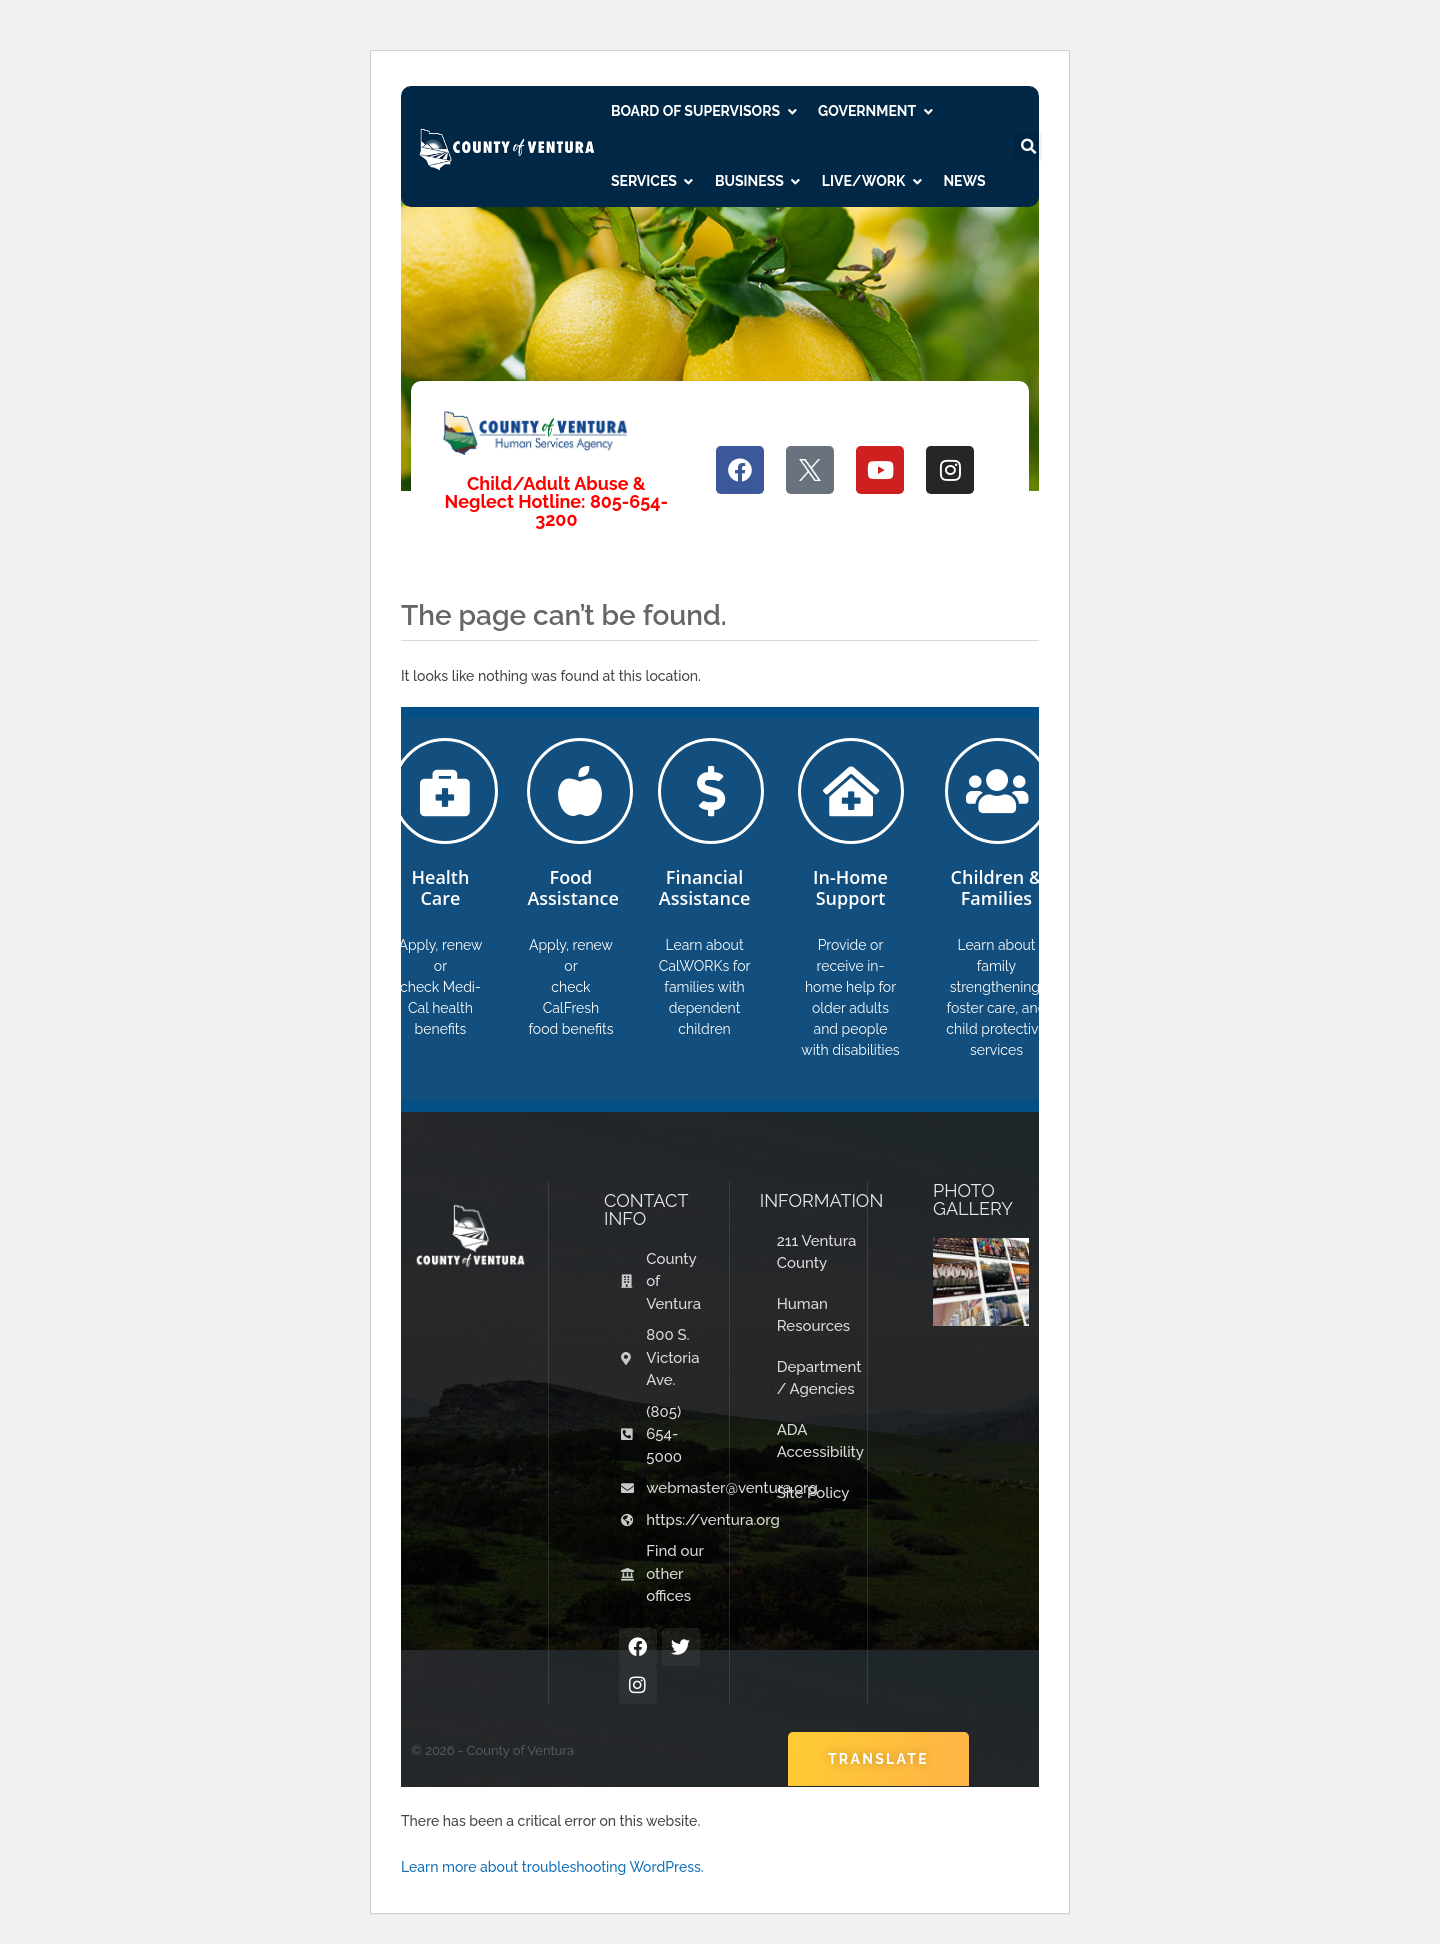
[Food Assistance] (580, 791)
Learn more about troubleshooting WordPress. (552, 1867)
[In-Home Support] (851, 791)
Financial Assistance (705, 888)
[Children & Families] (998, 791)
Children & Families (997, 888)
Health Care (440, 888)
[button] (1028, 147)
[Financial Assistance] (711, 791)
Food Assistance (573, 888)
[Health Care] (445, 791)
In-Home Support (850, 888)
